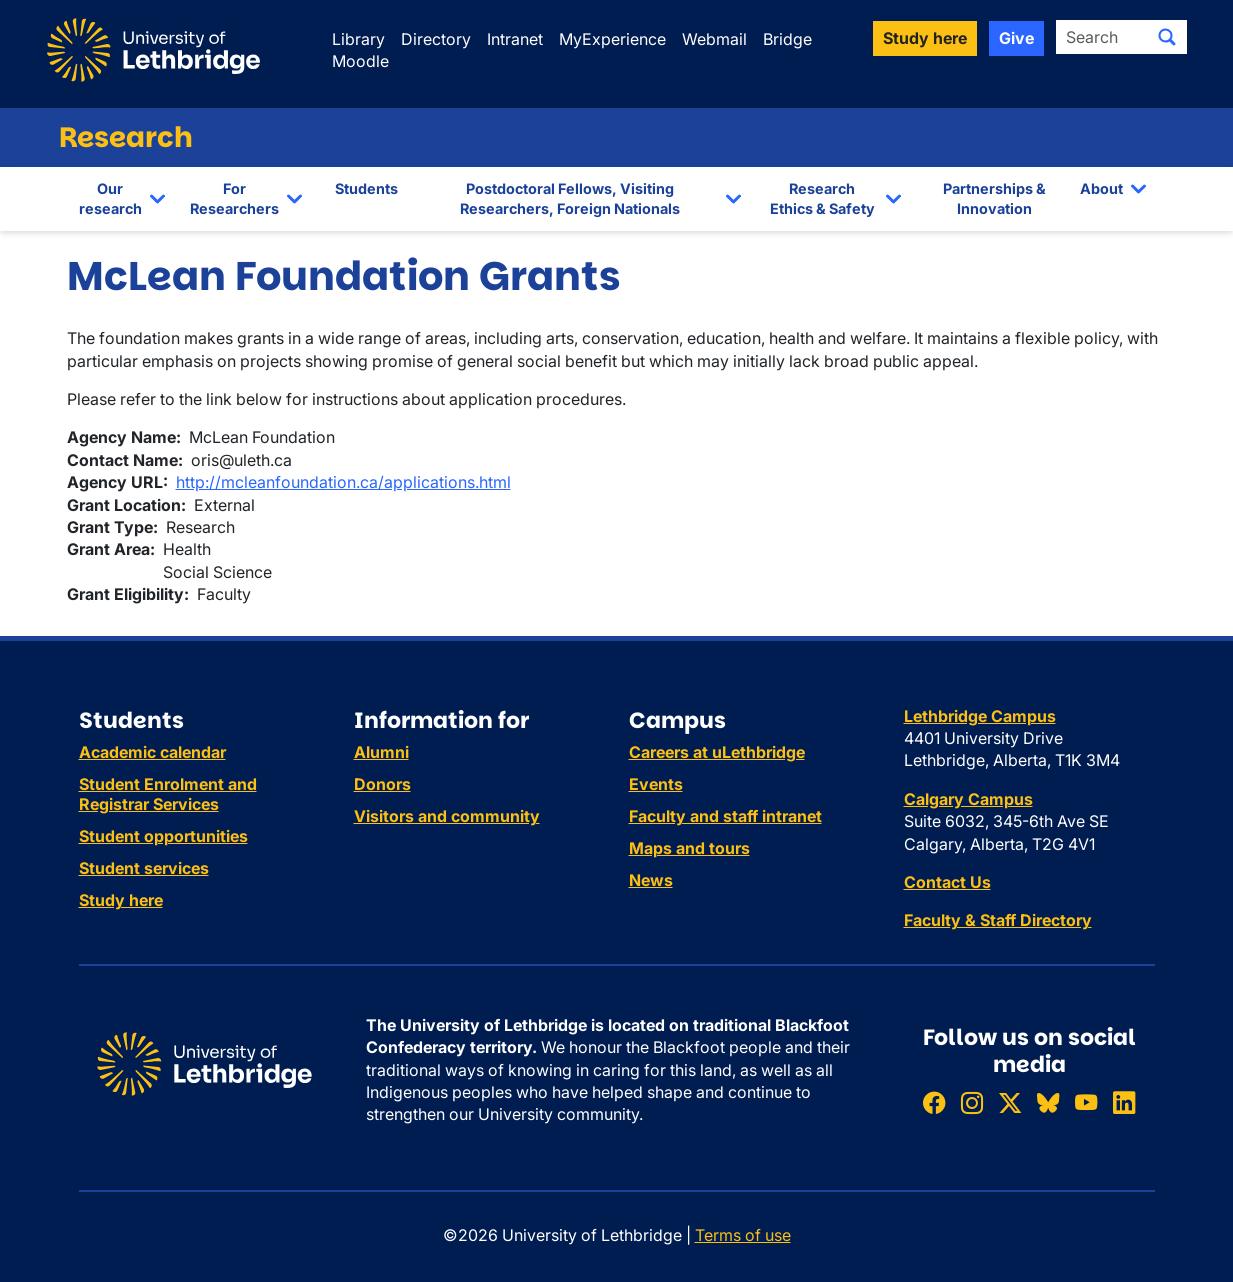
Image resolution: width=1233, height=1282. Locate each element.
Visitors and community (447, 816)
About (1101, 188)
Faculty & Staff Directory (998, 920)
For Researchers (234, 198)
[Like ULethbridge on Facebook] (934, 1102)
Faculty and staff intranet (725, 816)
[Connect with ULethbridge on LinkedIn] (1124, 1102)
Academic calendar (152, 752)
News (651, 880)
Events (656, 784)
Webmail (714, 39)
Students (366, 188)
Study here (121, 900)
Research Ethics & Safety (822, 198)
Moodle (360, 61)
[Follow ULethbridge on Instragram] (972, 1102)
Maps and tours (689, 848)
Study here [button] (925, 38)
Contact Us (947, 882)
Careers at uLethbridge (717, 752)
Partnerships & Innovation (994, 198)
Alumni (381, 752)
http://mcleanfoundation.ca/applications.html (343, 482)
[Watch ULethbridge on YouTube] (1086, 1102)
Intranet (515, 39)
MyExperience (612, 39)
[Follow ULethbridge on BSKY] (1048, 1102)
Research (126, 137)
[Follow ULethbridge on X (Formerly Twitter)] (1010, 1102)
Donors (382, 784)
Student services (144, 868)
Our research (110, 198)
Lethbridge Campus (980, 716)
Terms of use (743, 1235)
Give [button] (1016, 38)
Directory (436, 39)
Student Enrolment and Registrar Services (168, 794)
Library (358, 39)
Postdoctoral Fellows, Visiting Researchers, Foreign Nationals (570, 198)
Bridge (787, 39)
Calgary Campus (968, 799)
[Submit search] (1167, 37)
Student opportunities (163, 836)
